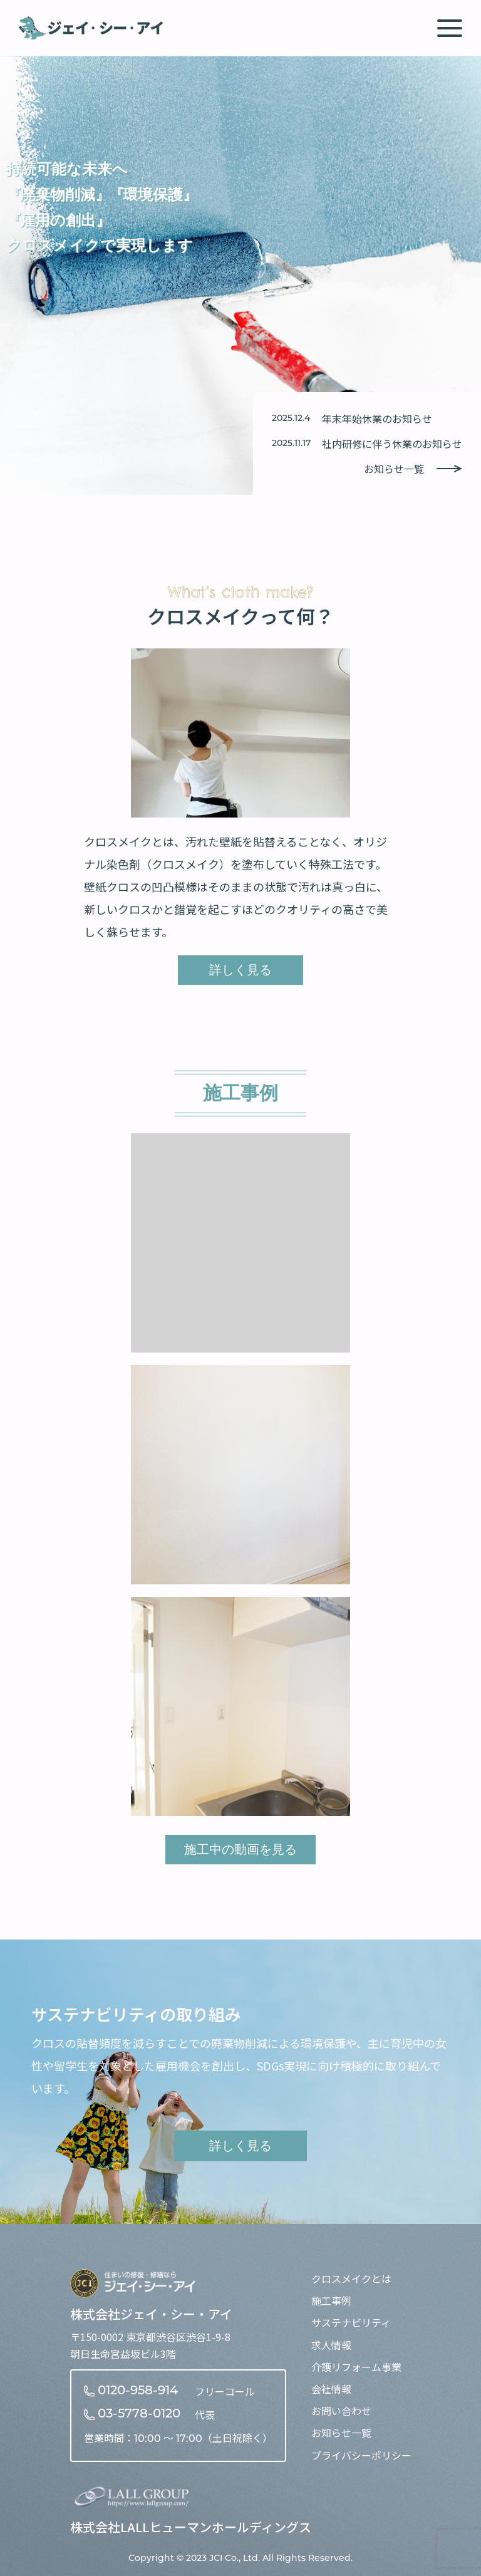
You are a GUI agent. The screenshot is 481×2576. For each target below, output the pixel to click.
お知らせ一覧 (413, 468)
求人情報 (331, 2344)
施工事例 (331, 2300)
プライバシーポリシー (361, 2455)
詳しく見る (240, 970)
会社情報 (331, 2388)
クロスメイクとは (351, 2278)
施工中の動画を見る (240, 1849)
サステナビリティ (351, 2322)
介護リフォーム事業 (356, 2366)
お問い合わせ (341, 2410)
